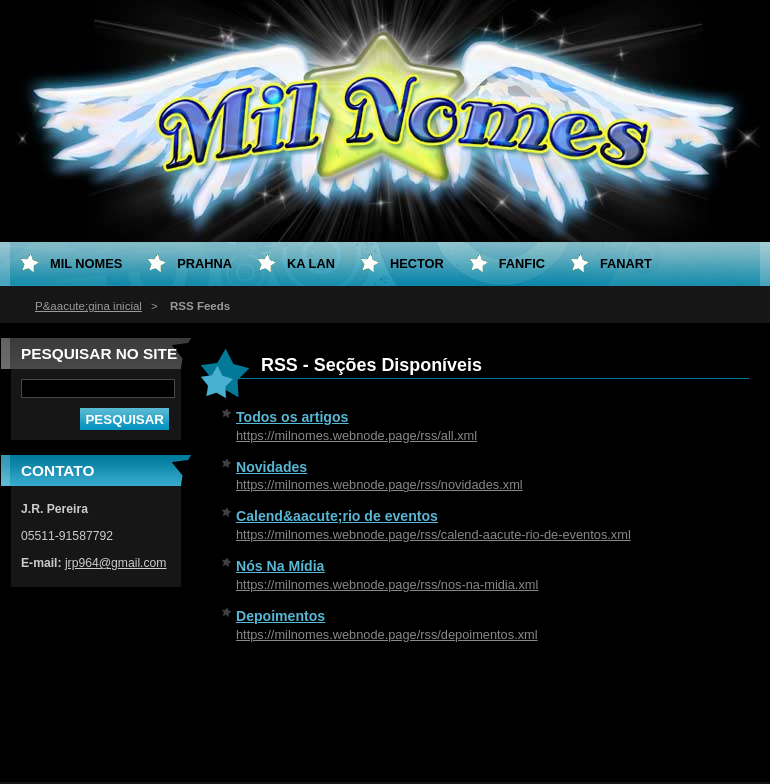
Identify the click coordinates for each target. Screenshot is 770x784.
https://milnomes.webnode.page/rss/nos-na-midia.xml (387, 584)
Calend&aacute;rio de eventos (337, 516)
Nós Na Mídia (280, 566)
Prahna (204, 263)
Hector (417, 263)
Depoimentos (280, 616)
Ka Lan (311, 263)
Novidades (271, 467)
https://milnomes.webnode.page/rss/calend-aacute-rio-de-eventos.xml (433, 534)
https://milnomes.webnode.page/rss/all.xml (356, 435)
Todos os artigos (292, 417)
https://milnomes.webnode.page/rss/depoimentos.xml (387, 634)
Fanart (626, 263)
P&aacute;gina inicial (88, 306)
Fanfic (522, 263)
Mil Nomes (86, 263)
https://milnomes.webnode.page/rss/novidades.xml (379, 484)
